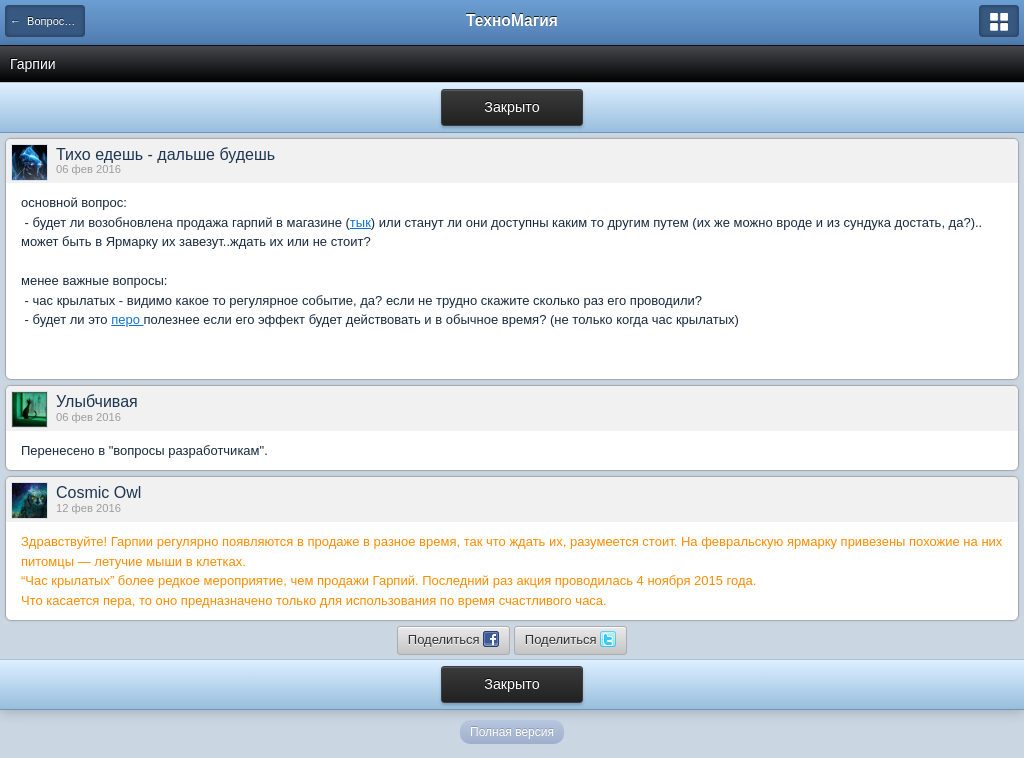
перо (127, 319)
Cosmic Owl (98, 492)
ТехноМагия (512, 20)
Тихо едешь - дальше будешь (165, 154)
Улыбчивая (97, 401)
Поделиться (453, 639)
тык (360, 222)
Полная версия (512, 732)
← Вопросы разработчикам (47, 21)
